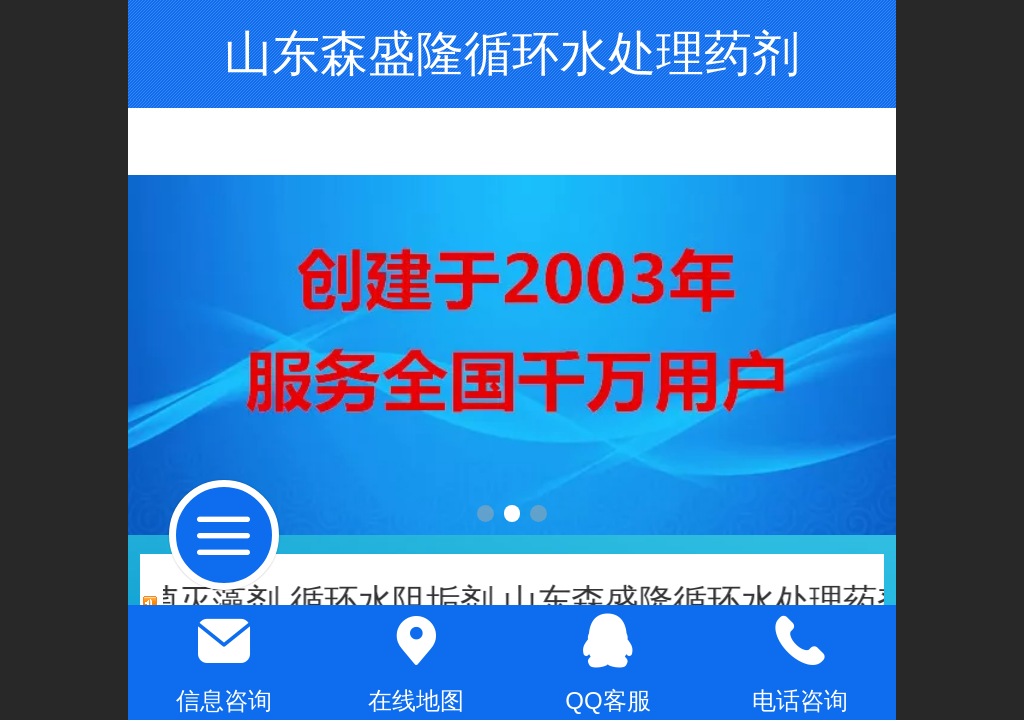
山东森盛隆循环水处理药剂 (512, 53)
